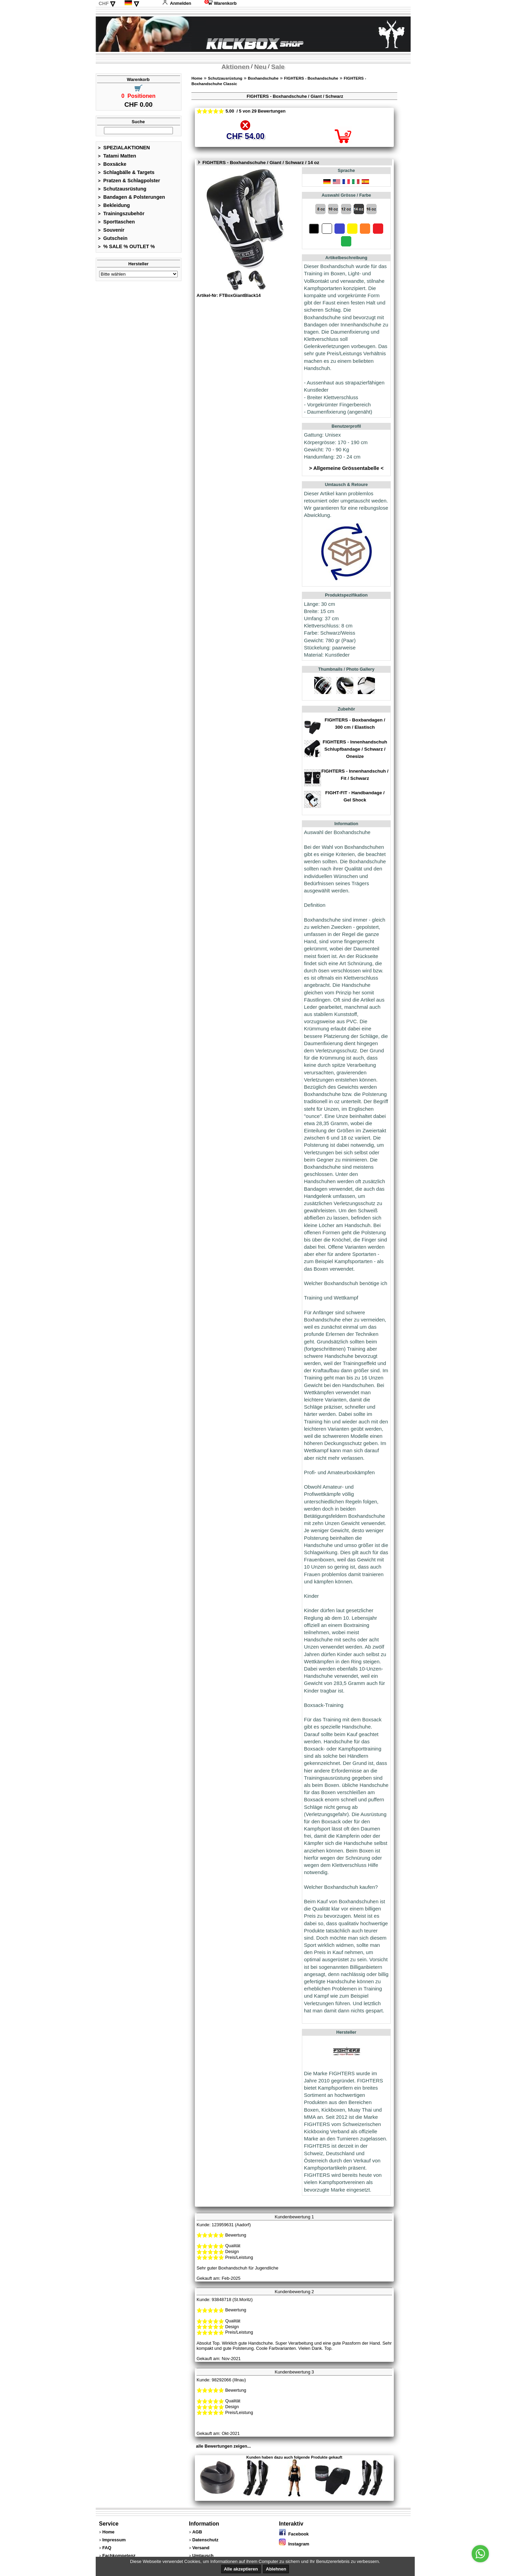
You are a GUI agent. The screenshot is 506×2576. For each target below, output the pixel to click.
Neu (260, 66)
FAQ (106, 2547)
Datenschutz (205, 2539)
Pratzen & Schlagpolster (129, 180)
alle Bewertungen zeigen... (223, 2446)
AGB (197, 2531)
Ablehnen (276, 2569)
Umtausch (202, 2555)
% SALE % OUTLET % (126, 246)
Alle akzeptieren (241, 2569)
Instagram (294, 2543)
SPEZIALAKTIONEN (124, 147)
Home (196, 78)
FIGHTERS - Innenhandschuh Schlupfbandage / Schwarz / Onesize (355, 749)
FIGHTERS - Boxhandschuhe (311, 78)
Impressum (114, 2539)
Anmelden (176, 3)
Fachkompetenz (119, 2555)
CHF (103, 3)
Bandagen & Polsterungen (131, 197)
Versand (200, 2547)
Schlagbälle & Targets (126, 172)
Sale (277, 66)
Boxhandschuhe (263, 78)
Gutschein (113, 238)
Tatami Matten (117, 156)
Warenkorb (220, 3)
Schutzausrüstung (122, 189)
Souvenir (111, 230)
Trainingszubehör (121, 213)
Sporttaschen (116, 221)
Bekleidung (114, 205)
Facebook (294, 2534)
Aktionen (235, 66)
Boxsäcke (112, 164)
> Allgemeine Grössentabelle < (346, 468)
